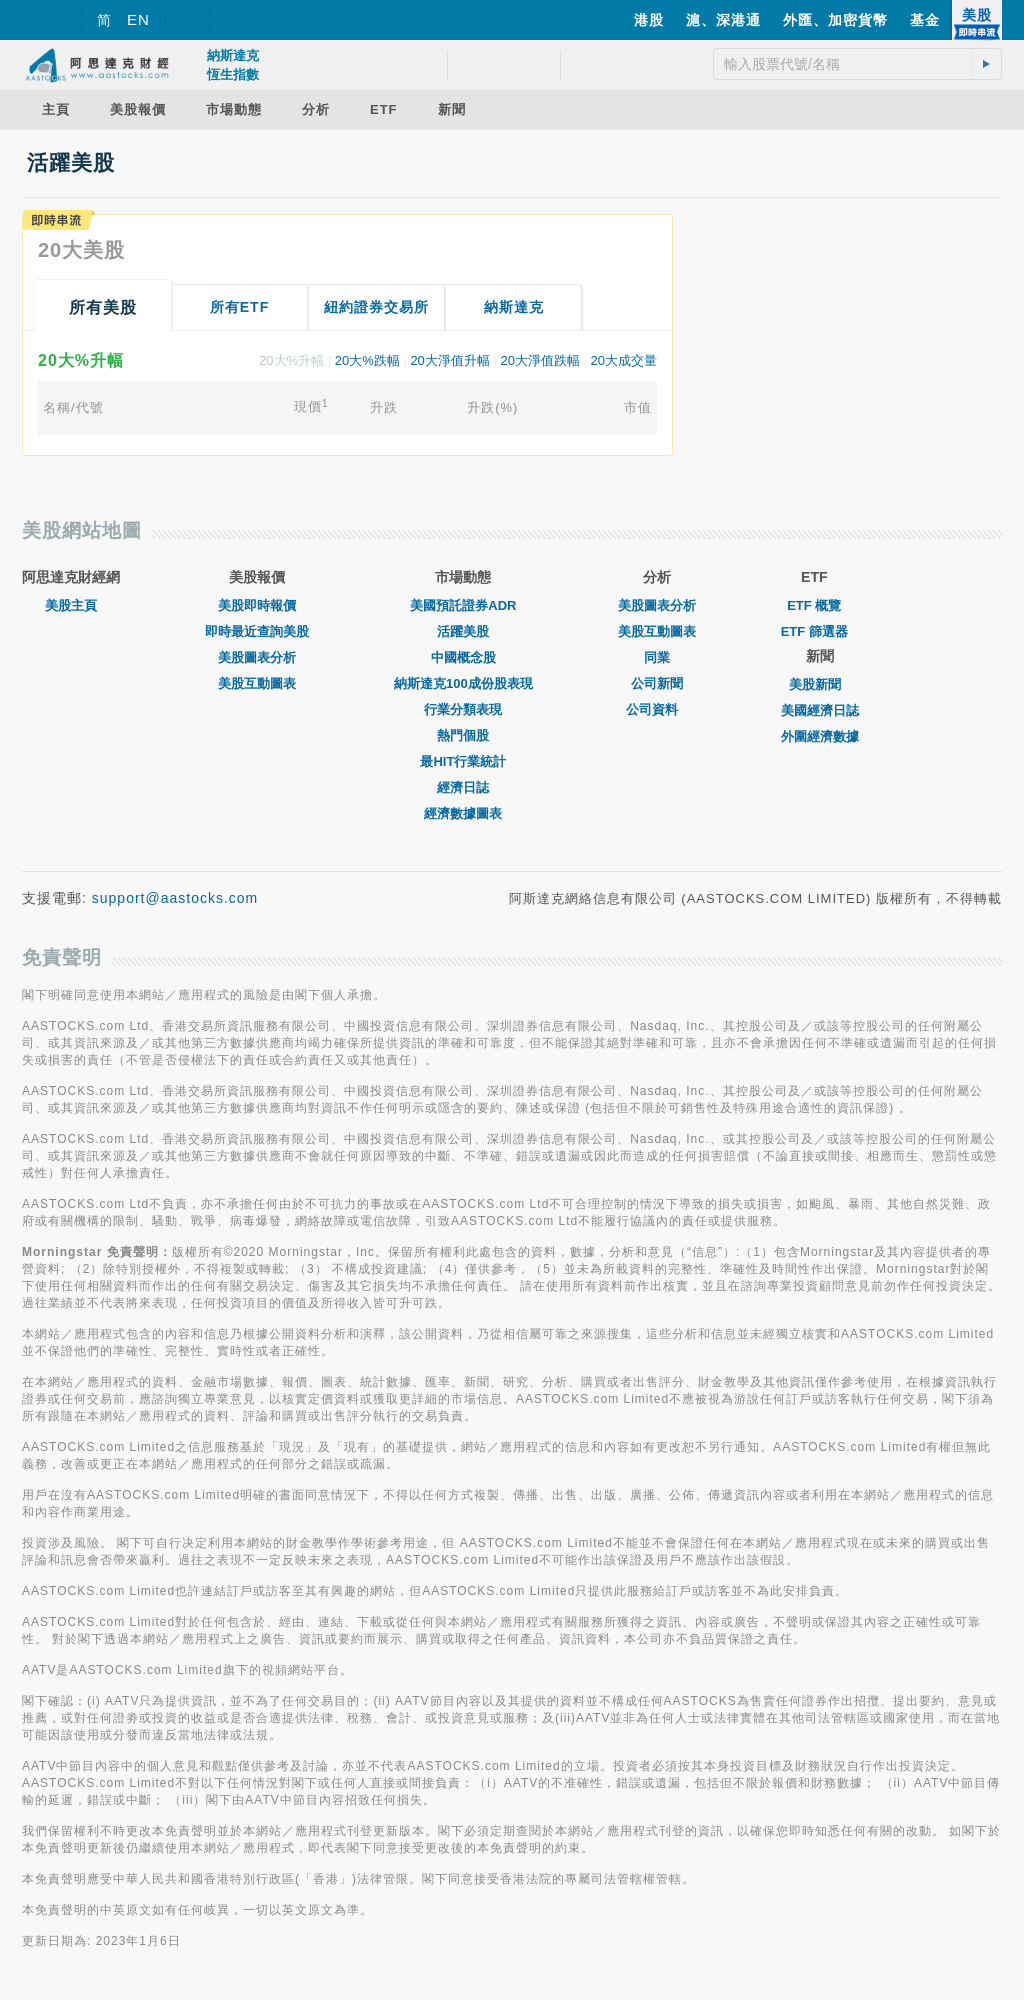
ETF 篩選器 (814, 631)
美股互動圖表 (257, 683)
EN (138, 19)
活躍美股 (463, 631)
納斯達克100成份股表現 (463, 683)
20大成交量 (624, 360)
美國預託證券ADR (463, 605)
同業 (657, 657)
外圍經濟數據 (820, 736)
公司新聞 (657, 683)
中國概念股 (463, 657)
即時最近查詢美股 (257, 631)
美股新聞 (820, 684)
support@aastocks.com (175, 898)
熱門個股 (463, 735)
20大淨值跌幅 (539, 360)
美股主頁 (71, 605)
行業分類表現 (463, 709)
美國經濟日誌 (820, 710)
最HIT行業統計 (463, 761)
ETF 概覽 (814, 605)
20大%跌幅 (367, 360)
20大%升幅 (291, 360)
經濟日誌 (463, 787)
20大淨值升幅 (449, 360)
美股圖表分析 (257, 657)
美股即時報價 (257, 605)
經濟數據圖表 (463, 813)
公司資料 (657, 709)
